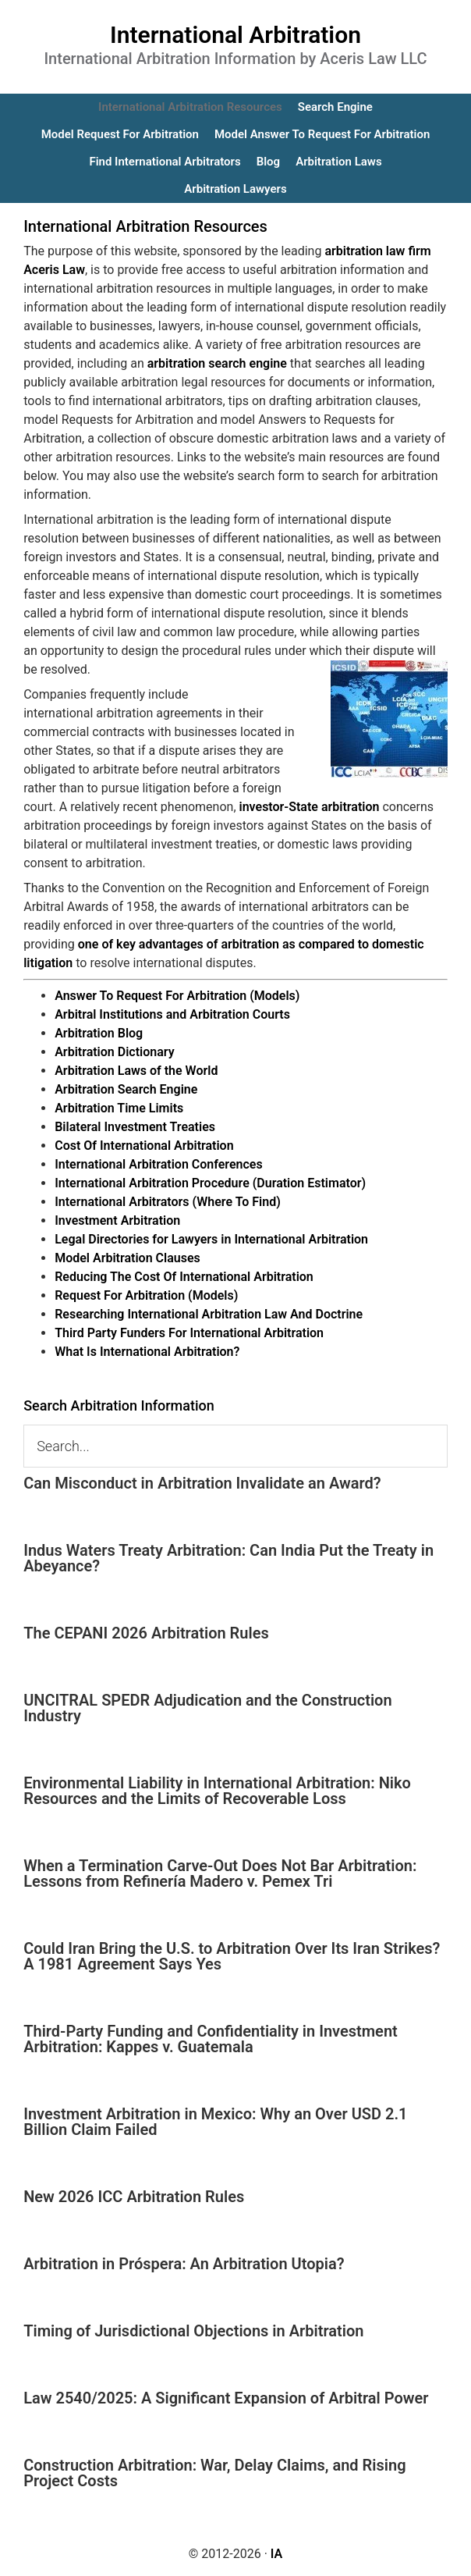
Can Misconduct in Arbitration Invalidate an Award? (202, 1483)
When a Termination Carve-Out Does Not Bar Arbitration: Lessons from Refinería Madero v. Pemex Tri (219, 1873)
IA (276, 2553)
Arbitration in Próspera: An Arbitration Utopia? (183, 2263)
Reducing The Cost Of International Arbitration (184, 1276)
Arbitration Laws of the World (136, 1070)
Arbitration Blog (99, 1033)
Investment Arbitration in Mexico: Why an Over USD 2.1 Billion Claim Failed (215, 2122)
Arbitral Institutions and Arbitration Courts (172, 1014)
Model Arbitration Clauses (127, 1258)
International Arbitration (235, 34)
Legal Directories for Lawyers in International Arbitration (211, 1239)
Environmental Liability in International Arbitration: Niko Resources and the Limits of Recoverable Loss (217, 1791)
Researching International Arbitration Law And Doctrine (209, 1314)
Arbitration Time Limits (119, 1108)
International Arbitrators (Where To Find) (168, 1201)
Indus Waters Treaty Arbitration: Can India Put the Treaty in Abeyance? (228, 1558)
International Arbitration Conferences (159, 1164)
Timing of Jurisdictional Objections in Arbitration (193, 2331)
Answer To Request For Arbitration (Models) (177, 995)
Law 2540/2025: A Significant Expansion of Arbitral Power (225, 2398)
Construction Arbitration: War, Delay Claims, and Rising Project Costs (214, 2473)
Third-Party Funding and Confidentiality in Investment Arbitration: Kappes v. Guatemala (210, 2039)
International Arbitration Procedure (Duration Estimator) (210, 1183)
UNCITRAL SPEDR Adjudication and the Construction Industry (207, 1708)
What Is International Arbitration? (147, 1351)
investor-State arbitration (309, 806)
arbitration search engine (217, 363)
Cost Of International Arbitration (144, 1145)
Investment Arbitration (117, 1220)
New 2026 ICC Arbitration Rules (133, 2196)
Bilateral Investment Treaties (135, 1126)
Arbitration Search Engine (126, 1089)
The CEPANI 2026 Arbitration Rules (146, 1633)
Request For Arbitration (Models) (146, 1295)
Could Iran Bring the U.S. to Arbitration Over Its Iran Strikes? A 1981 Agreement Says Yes (231, 1956)
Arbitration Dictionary (114, 1051)
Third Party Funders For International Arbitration (189, 1332)
